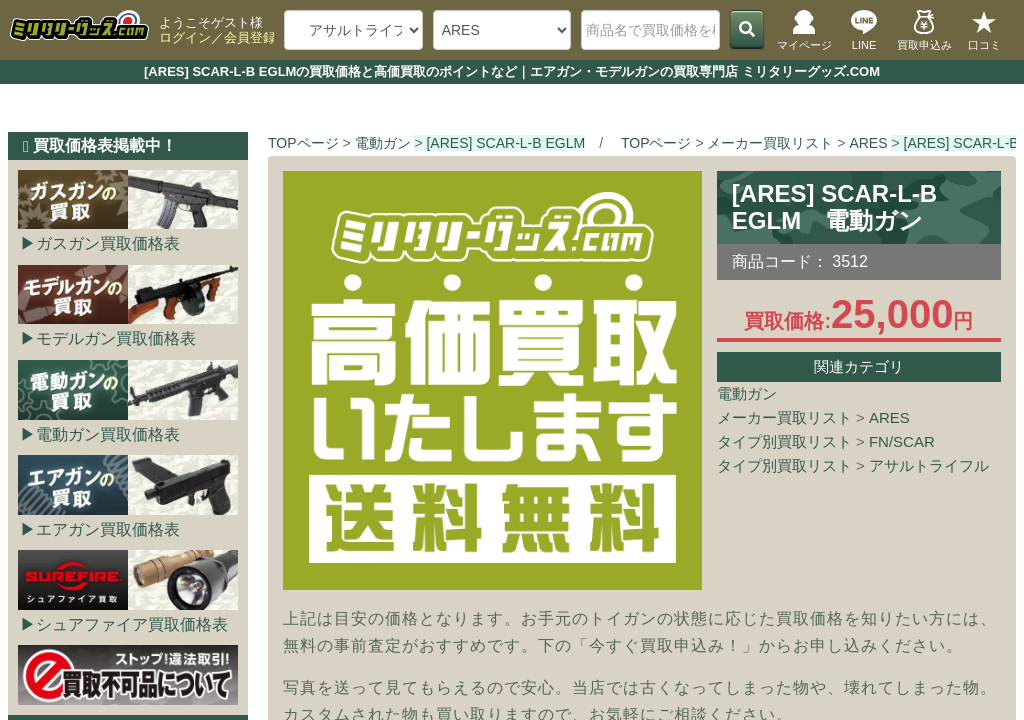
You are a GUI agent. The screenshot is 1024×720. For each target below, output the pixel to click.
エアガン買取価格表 (108, 529)
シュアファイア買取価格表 (132, 624)
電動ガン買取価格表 (108, 434)
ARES (889, 417)
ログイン (185, 37)
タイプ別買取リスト (784, 441)
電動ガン (747, 393)
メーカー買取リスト (784, 417)
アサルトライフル (929, 465)
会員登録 (250, 37)
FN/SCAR (902, 441)
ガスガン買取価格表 (108, 243)
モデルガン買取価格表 (116, 338)
